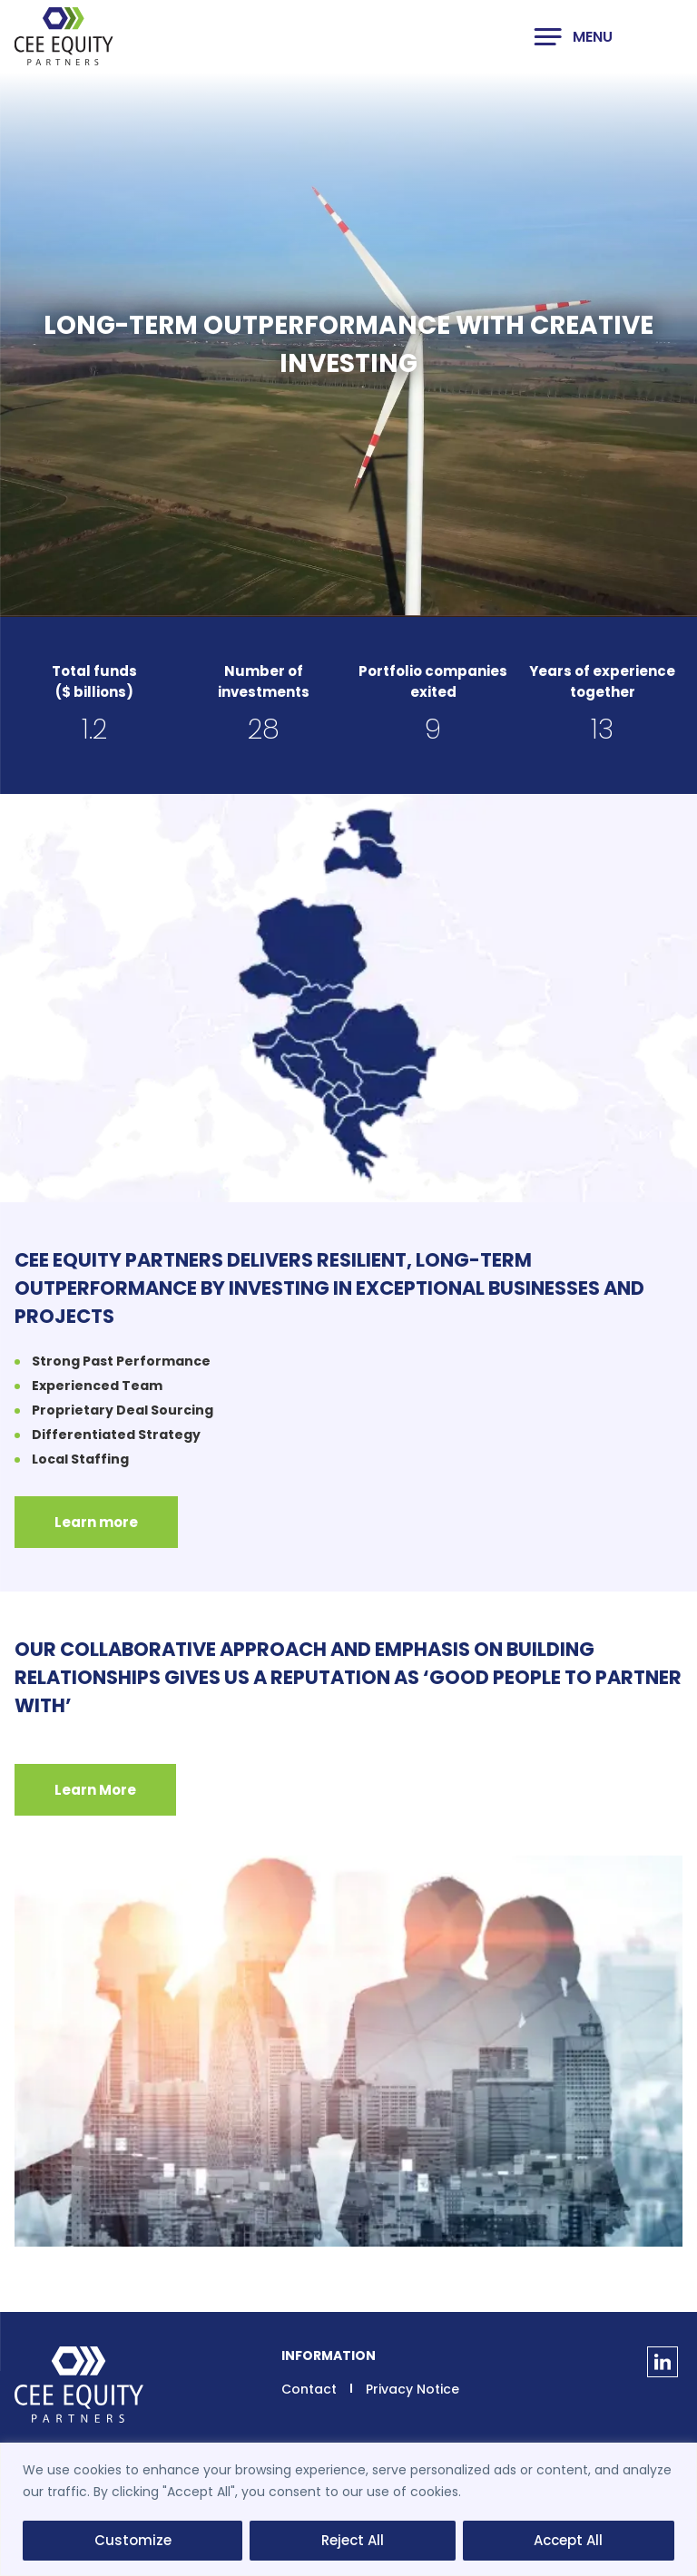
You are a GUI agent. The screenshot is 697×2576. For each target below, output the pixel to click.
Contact (309, 2389)
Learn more (96, 1522)
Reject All (352, 2540)
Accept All (568, 2540)
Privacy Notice (412, 2389)
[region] (348, 2509)
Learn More (95, 1789)
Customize (133, 2540)
